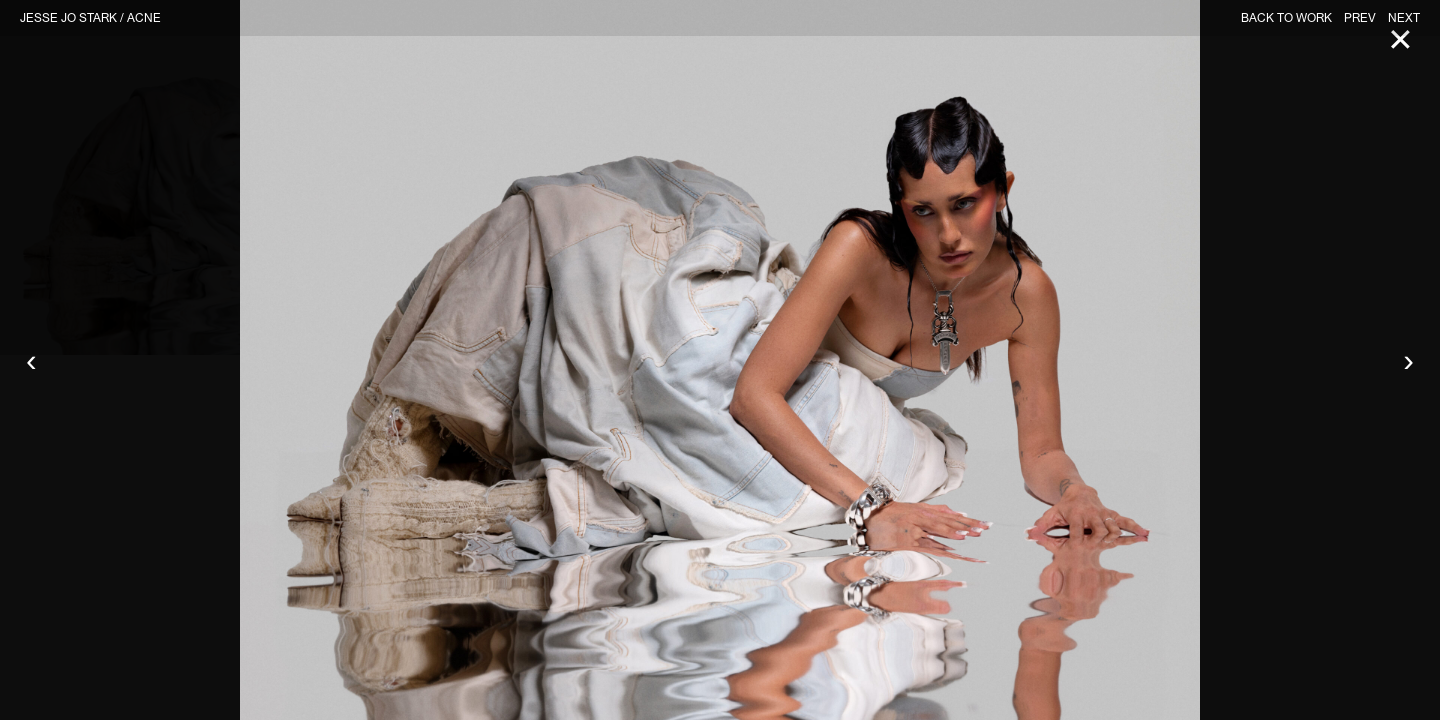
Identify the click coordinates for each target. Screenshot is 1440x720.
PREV (1360, 18)
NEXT (1404, 18)
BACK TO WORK (1286, 18)
